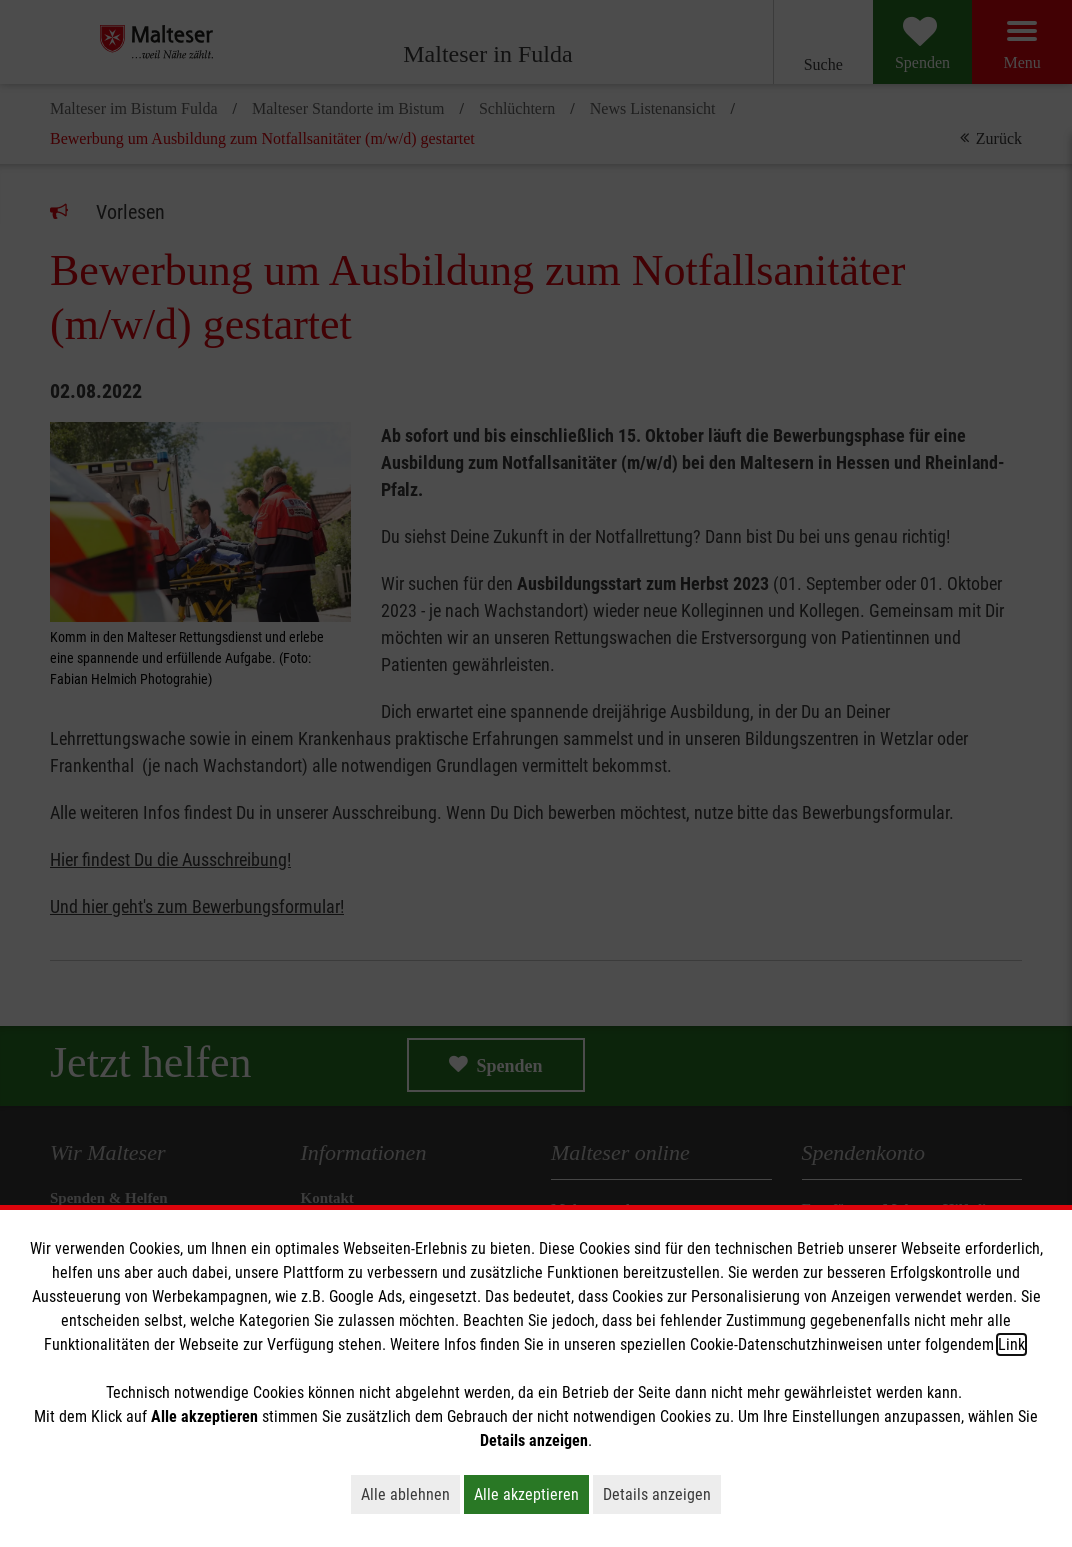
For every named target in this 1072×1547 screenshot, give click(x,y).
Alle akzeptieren (531, 1494)
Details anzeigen (662, 1494)
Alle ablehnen (410, 1494)
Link (1011, 1344)
